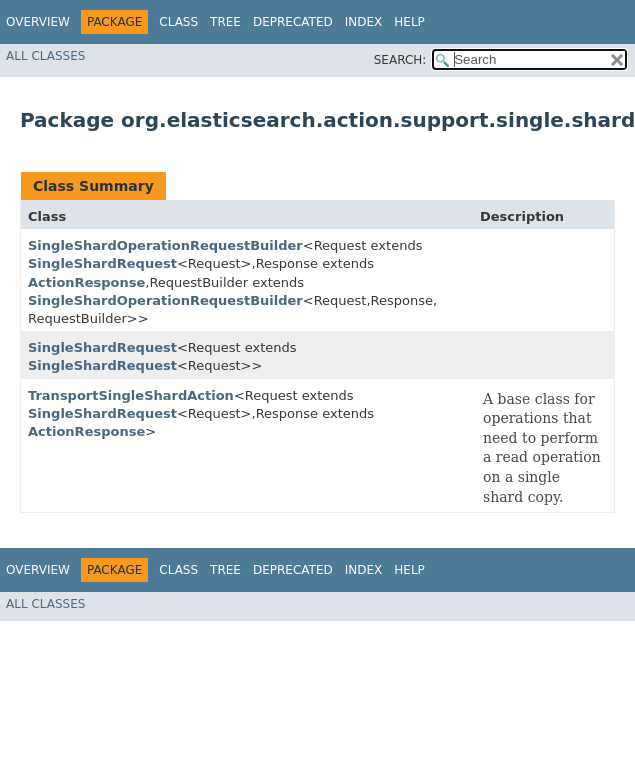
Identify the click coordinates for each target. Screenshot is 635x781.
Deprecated (293, 22)
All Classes (45, 56)
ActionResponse (86, 282)
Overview (38, 22)
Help (409, 22)
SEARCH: (400, 60)
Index (364, 22)
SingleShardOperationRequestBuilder (165, 245)
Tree (225, 22)
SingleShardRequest (102, 263)
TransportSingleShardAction (131, 395)
